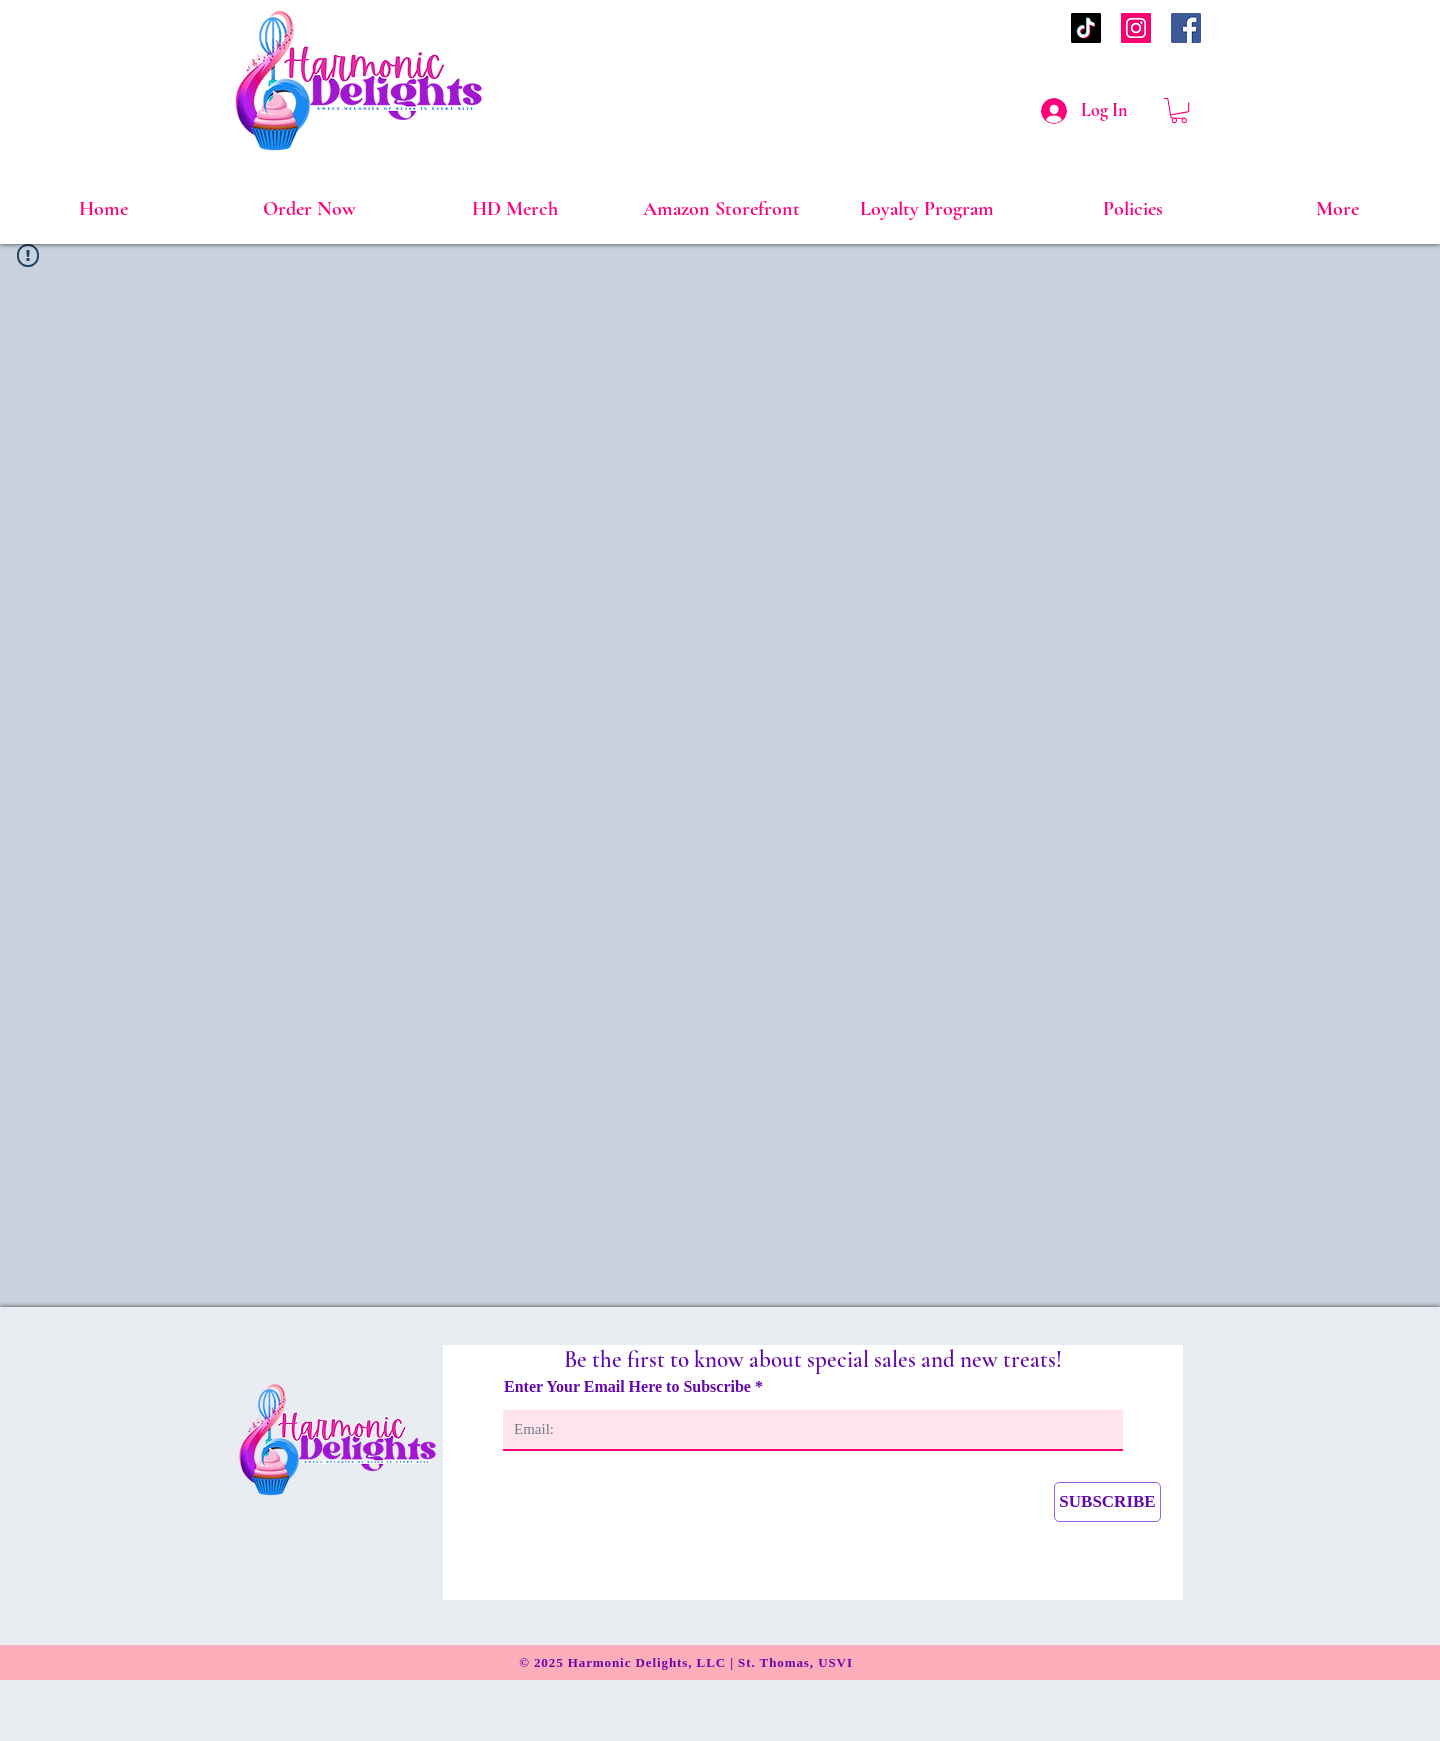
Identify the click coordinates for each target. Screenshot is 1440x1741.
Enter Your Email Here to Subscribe (629, 1387)
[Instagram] (1136, 28)
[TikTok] (1086, 28)
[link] (1179, 110)
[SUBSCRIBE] (1107, 1502)
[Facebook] (1186, 28)
